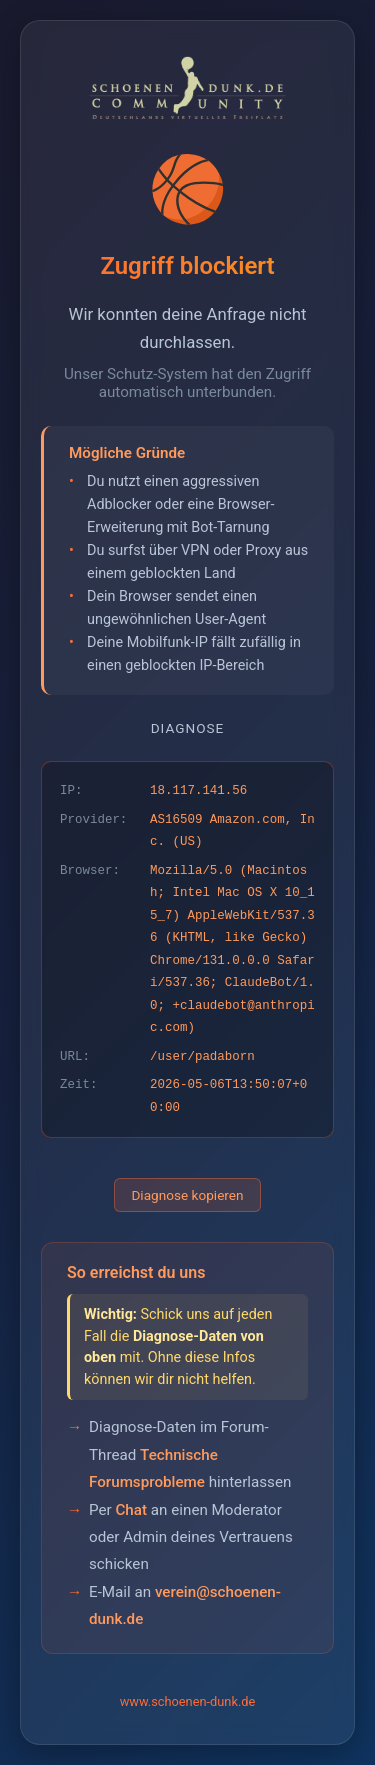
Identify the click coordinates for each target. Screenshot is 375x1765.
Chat (131, 1510)
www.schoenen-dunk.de (188, 1701)
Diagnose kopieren (187, 1195)
